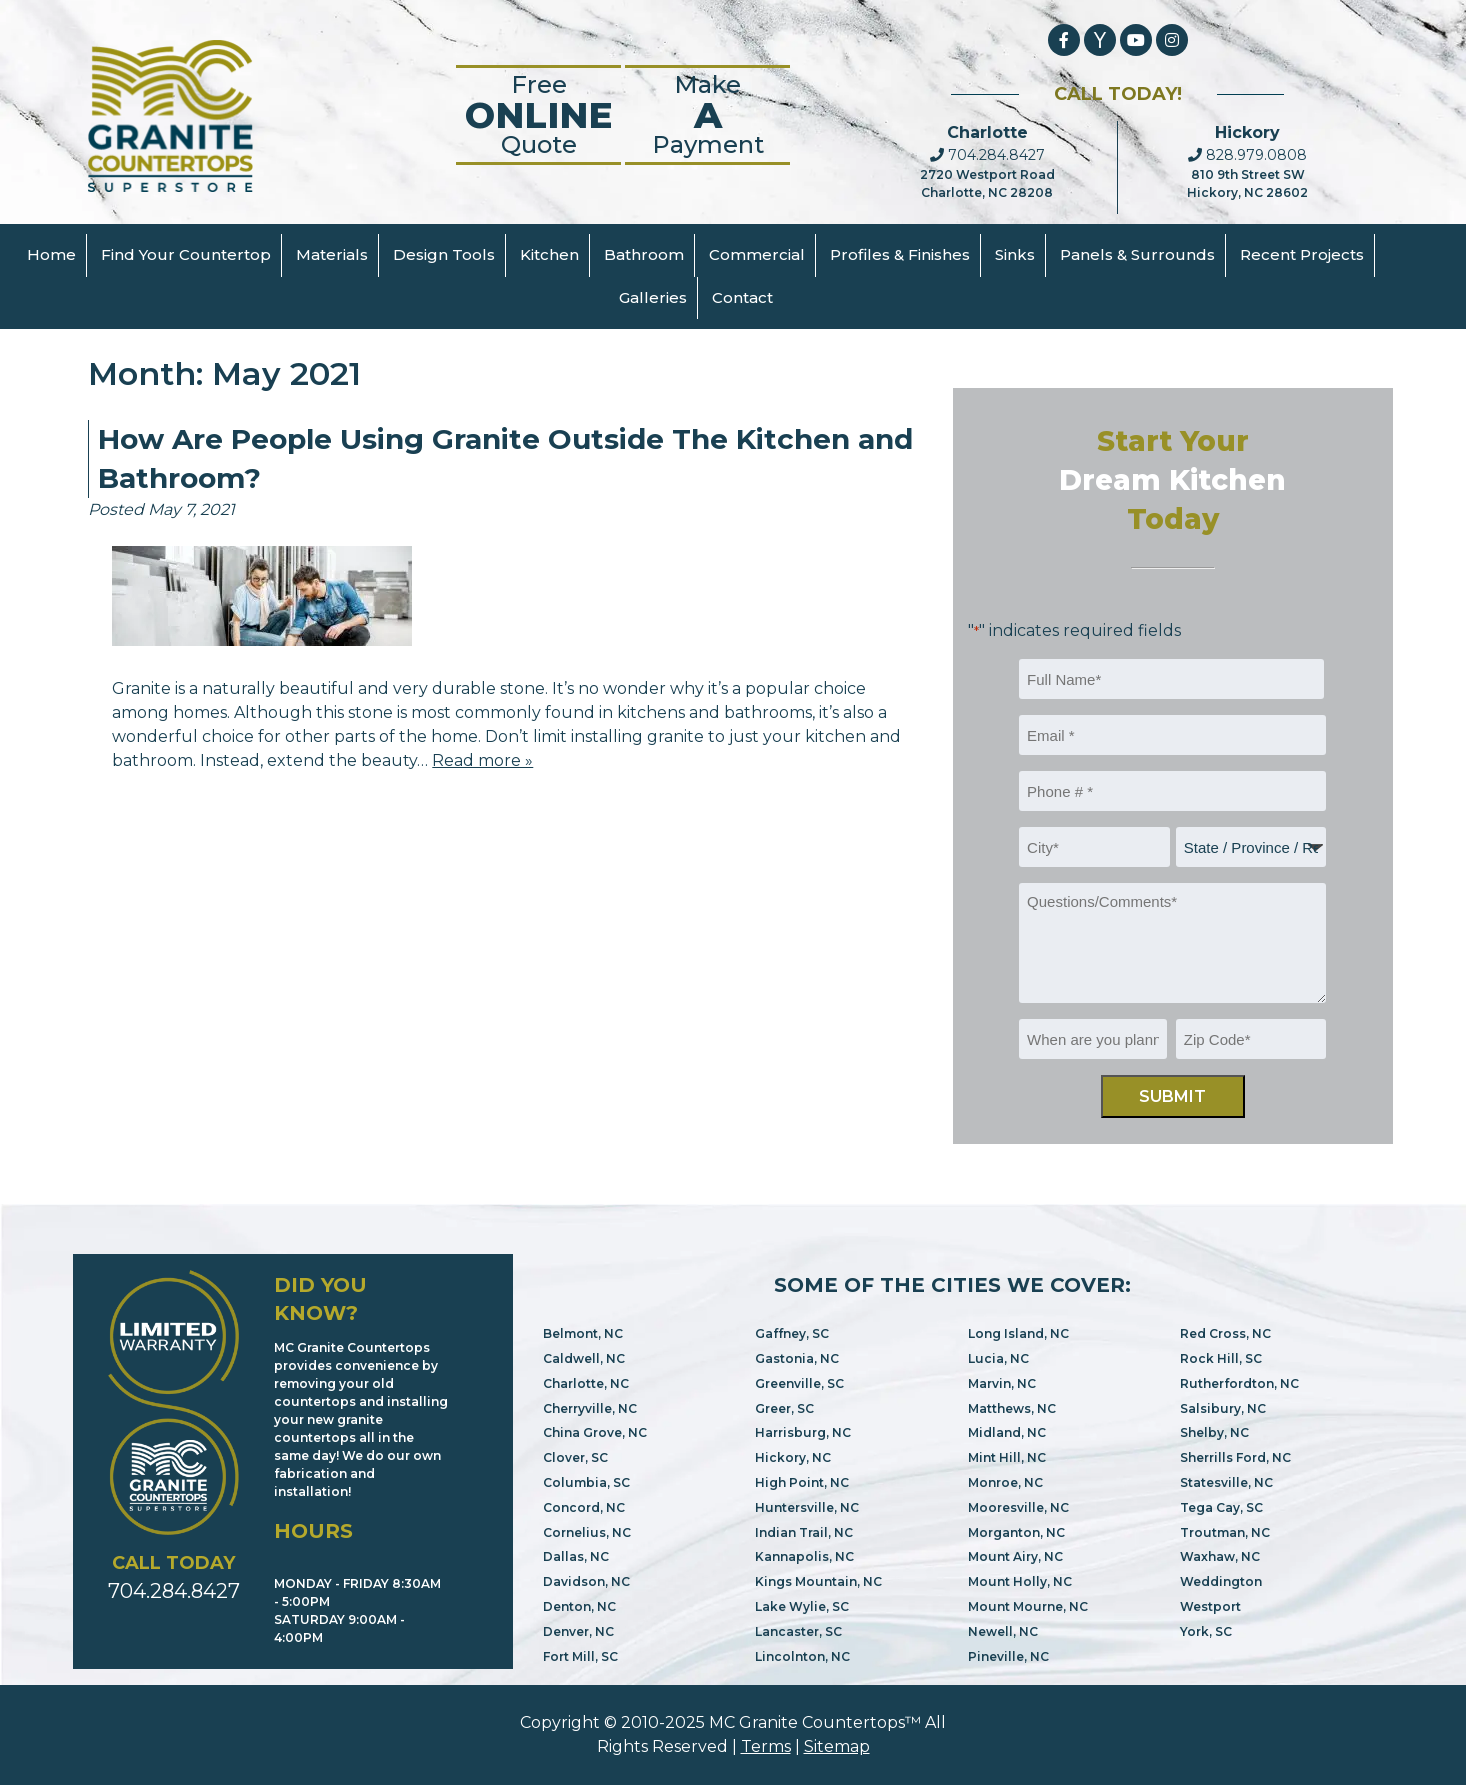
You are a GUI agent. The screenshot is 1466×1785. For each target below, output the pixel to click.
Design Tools (444, 254)
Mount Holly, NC (1020, 1581)
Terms (766, 1746)
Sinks (1015, 254)
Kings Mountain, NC (818, 1581)
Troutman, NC (1225, 1532)
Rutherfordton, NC (1239, 1383)
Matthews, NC (1012, 1408)
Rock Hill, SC (1221, 1358)
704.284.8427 (987, 155)
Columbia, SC (586, 1482)
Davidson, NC (586, 1581)
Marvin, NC (1002, 1383)
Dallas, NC (576, 1556)
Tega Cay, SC (1221, 1507)
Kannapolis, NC (804, 1556)
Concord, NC (584, 1507)
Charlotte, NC (586, 1383)
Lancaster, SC (798, 1631)
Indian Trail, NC (804, 1532)
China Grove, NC (595, 1432)
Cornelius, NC (587, 1532)
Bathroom (644, 254)
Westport (1210, 1606)
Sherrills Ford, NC (1235, 1457)
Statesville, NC (1226, 1482)
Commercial (757, 254)
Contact (742, 297)
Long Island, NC (1018, 1333)
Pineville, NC (1008, 1656)
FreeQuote (538, 114)
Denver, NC (578, 1631)
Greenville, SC (799, 1383)
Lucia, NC (998, 1358)
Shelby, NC (1214, 1432)
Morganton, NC (1016, 1532)
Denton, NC (579, 1606)
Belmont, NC (583, 1333)
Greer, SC (784, 1408)
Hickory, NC (793, 1457)
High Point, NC (802, 1482)
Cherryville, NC (590, 1408)
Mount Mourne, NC (1028, 1606)
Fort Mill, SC (580, 1656)
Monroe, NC (1005, 1482)
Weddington (1221, 1581)
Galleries (653, 297)
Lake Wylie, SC (802, 1606)
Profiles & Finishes (900, 254)
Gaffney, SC (792, 1333)
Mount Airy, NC (1015, 1556)
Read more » (482, 760)
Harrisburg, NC (803, 1432)
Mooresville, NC (1018, 1507)
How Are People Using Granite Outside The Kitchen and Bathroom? (505, 458)
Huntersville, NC (807, 1507)
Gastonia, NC (797, 1358)
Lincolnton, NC (802, 1656)
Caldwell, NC (584, 1358)
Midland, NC (1007, 1432)
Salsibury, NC (1223, 1408)
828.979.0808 (1247, 155)
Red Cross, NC (1225, 1333)
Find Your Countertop (186, 254)
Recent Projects (1302, 254)
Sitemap (837, 1746)
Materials (332, 254)
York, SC (1206, 1631)
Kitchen (549, 254)
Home (51, 254)
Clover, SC (575, 1457)
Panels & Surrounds (1137, 254)
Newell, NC (1003, 1631)
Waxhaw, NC (1220, 1556)
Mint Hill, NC (1007, 1457)
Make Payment (707, 114)
